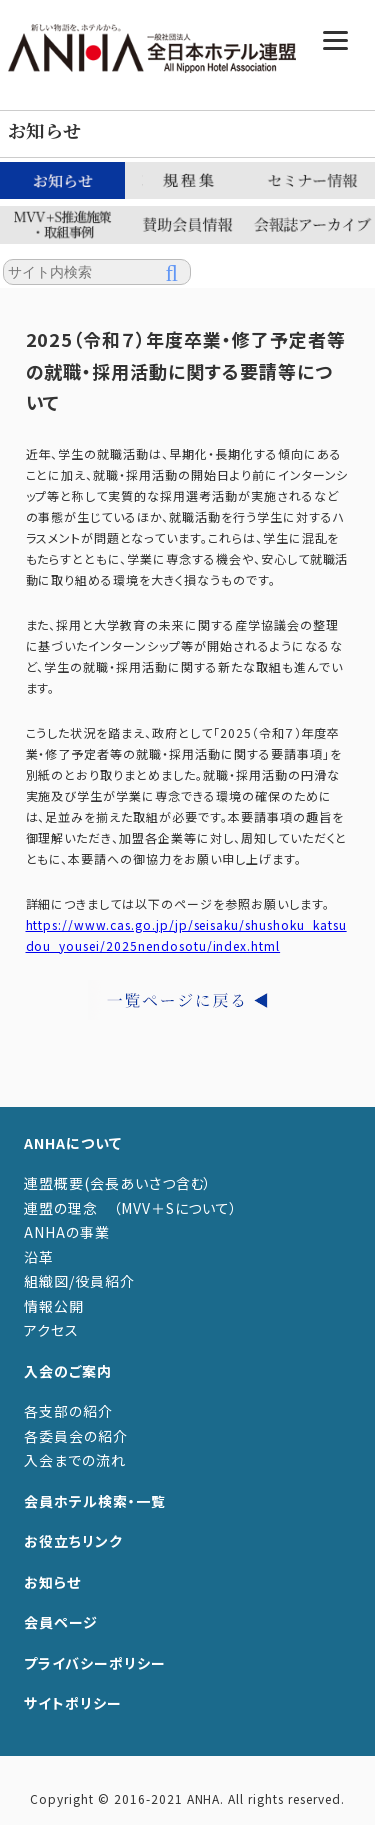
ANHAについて (73, 1143)
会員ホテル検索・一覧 (95, 1501)
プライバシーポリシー (95, 1663)
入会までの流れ (75, 1460)
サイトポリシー (73, 1703)
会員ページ (61, 1622)
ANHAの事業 (67, 1232)
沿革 (39, 1257)
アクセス (51, 1330)
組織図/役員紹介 (79, 1281)
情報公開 (54, 1306)
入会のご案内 (68, 1371)
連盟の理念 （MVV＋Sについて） (131, 1208)
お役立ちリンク (73, 1541)
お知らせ (52, 1582)
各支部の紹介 (68, 1411)
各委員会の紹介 (76, 1436)
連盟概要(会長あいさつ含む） (118, 1183)
